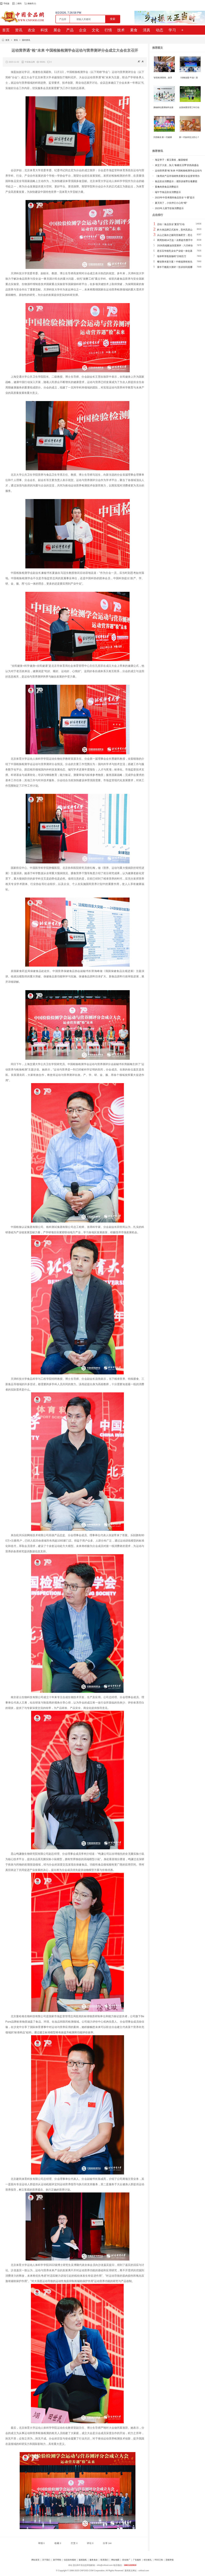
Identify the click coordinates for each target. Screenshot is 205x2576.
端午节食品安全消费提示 (168, 192)
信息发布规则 (70, 2560)
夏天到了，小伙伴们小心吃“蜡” (171, 203)
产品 (70, 30)
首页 (6, 30)
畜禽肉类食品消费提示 (166, 186)
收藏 (57, 2543)
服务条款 (94, 2560)
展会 (57, 30)
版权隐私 (83, 2560)
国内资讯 (26, 40)
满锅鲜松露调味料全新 (163, 107)
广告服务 (137, 2560)
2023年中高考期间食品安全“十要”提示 (175, 197)
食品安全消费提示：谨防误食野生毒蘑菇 (176, 181)
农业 (31, 30)
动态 (159, 30)
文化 (95, 30)
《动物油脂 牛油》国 (188, 77)
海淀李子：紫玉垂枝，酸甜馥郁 (171, 159)
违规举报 (170, 2560)
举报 (41, 2543)
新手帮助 (57, 2560)
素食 (133, 30)
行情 (108, 30)
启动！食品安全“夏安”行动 (170, 224)
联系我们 (104, 2560)
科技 (44, 30)
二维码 (18, 3)
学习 (172, 30)
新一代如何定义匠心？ (189, 137)
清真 (146, 30)
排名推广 (126, 2560)
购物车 (31, 3)
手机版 (6, 3)
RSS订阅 (159, 2560)
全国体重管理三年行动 (189, 107)
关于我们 (46, 2560)
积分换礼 (148, 2560)
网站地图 (115, 2560)
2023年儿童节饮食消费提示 (169, 208)
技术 (121, 30)
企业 (82, 30)
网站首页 (35, 2560)
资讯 (18, 30)
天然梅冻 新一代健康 (162, 137)
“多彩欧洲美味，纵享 (162, 77)
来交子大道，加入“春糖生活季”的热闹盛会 (177, 165)
